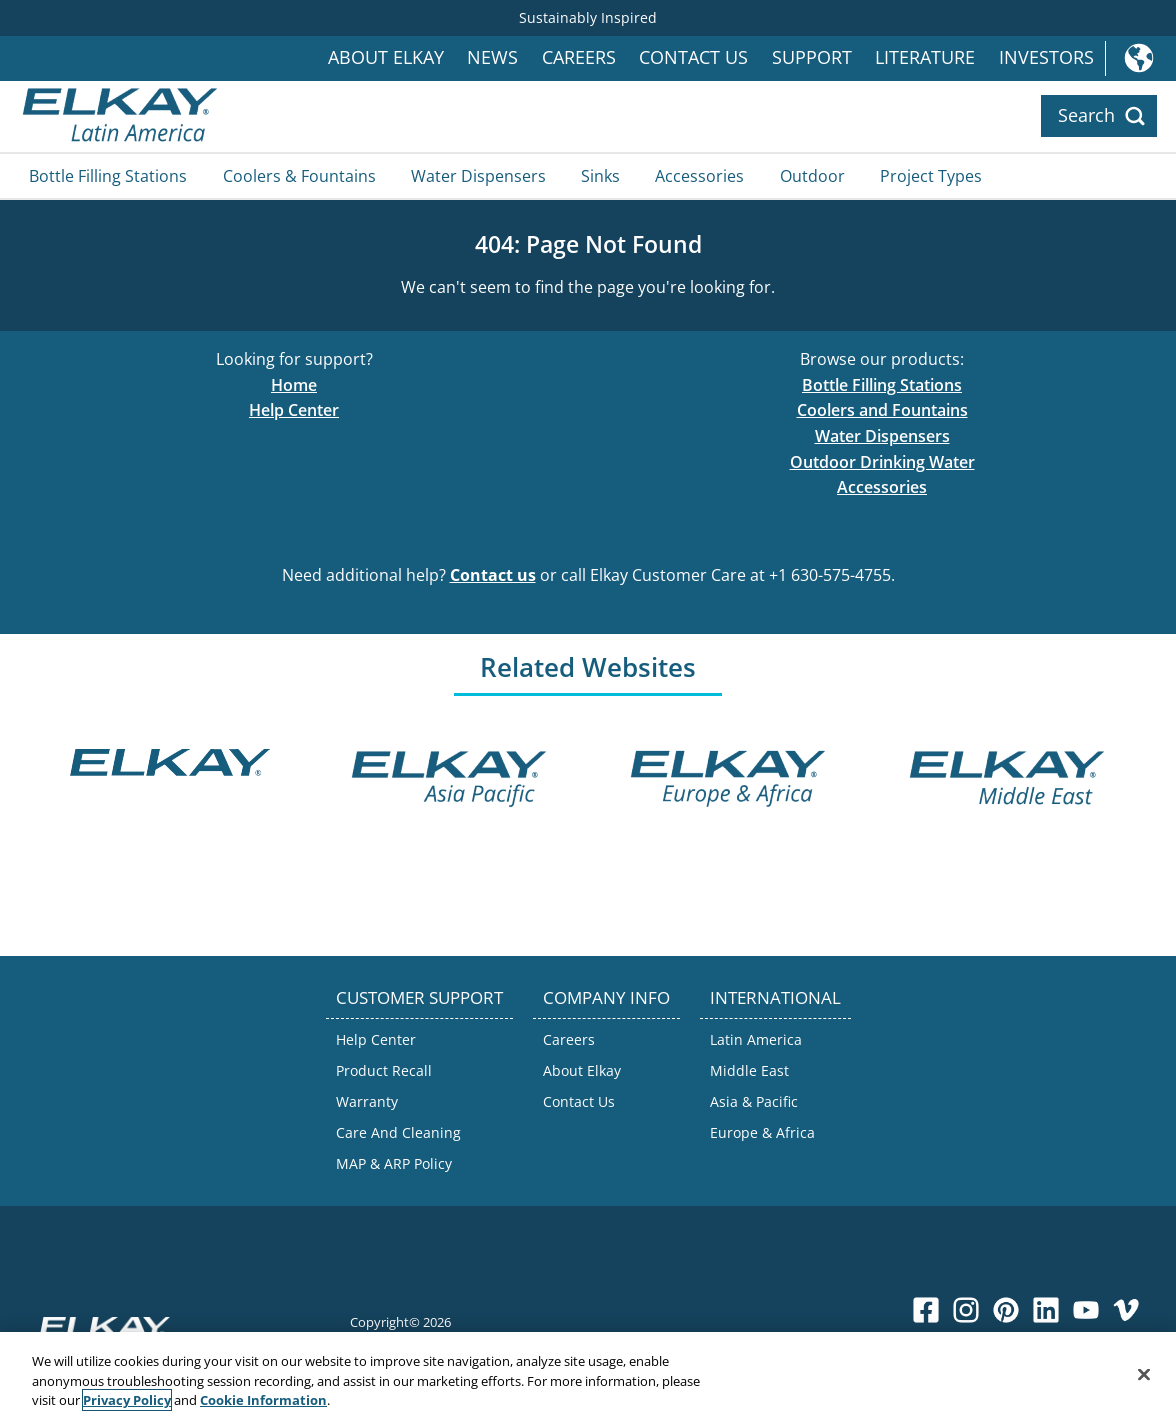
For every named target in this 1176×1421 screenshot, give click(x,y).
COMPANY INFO (606, 997)
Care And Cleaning (398, 1132)
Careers (579, 57)
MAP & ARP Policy (394, 1163)
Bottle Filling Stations (108, 176)
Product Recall (384, 1070)
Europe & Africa (762, 1132)
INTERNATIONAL (775, 997)
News (492, 57)
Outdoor (812, 176)
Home (294, 385)
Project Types (931, 176)
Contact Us (693, 57)
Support (812, 57)
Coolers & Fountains (299, 176)
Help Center (294, 410)
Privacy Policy (127, 1401)
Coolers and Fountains (882, 410)
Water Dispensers (478, 176)
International (1140, 58)
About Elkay (386, 57)
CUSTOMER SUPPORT (419, 997)
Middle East (749, 1070)
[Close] (1144, 1375)
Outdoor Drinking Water (882, 462)
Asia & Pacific (754, 1101)
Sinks (600, 176)
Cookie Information (263, 1401)
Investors (1046, 57)
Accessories (699, 176)
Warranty (367, 1101)
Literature (925, 57)
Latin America (756, 1039)
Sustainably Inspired (588, 17)
